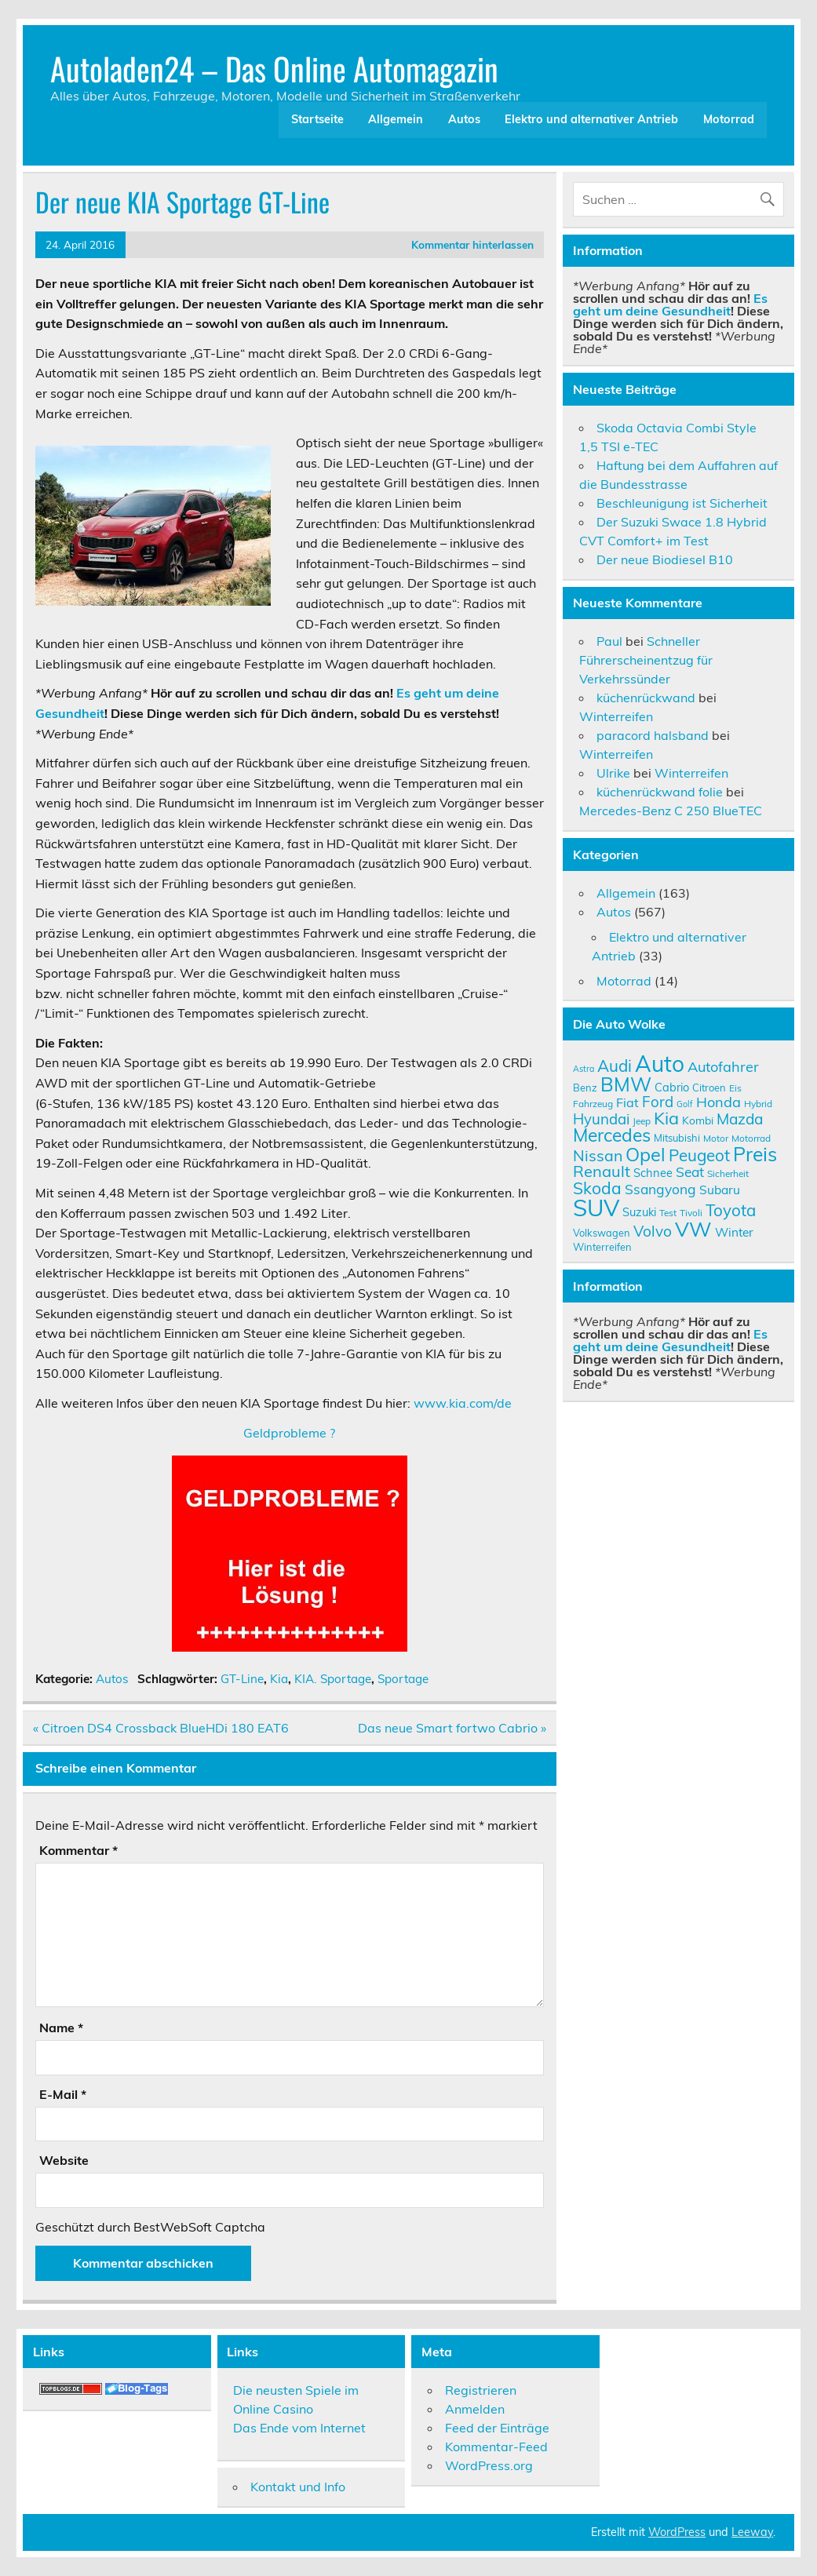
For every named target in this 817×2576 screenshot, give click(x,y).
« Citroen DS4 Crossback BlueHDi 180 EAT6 (161, 1728)
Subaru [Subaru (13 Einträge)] (719, 1189)
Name (61, 2027)
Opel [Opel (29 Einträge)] (646, 1154)
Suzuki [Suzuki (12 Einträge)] (639, 1211)
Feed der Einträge (497, 2428)
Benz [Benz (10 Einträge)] (585, 1087)
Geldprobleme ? (289, 1433)
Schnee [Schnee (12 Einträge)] (653, 1172)
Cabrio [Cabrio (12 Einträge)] (672, 1087)
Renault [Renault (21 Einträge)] (601, 1171)
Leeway (752, 2532)
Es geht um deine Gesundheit (670, 304)
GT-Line (242, 1678)
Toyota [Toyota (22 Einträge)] (731, 1210)
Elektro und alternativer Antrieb (591, 119)
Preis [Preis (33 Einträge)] (755, 1154)
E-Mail (62, 2094)
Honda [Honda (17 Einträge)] (718, 1102)
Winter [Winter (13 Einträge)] (734, 1232)
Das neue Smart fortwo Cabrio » (452, 1728)
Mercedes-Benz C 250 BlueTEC (670, 810)
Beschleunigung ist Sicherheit (682, 503)
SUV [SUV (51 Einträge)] (596, 1207)
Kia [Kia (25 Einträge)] (666, 1117)
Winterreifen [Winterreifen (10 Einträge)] (602, 1247)
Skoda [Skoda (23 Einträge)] (597, 1188)
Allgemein (395, 119)
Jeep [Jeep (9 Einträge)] (642, 1121)
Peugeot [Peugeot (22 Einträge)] (699, 1155)
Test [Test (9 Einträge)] (668, 1213)
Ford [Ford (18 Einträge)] (657, 1101)
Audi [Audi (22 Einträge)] (614, 1065)
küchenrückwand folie (659, 792)
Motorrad (728, 119)
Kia (279, 1678)
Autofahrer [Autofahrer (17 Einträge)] (723, 1067)
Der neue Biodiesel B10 (664, 559)
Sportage (403, 1678)
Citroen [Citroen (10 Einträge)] (709, 1087)
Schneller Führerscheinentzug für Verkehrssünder (646, 660)
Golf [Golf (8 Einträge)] (685, 1104)
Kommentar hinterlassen (472, 244)
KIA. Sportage (332, 1678)
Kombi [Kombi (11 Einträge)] (697, 1120)
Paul (609, 641)
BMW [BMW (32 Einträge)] (625, 1084)
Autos (464, 119)
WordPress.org (489, 2465)
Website (64, 2160)
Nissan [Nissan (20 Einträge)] (597, 1155)
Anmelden (475, 2409)
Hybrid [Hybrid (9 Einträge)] (758, 1103)
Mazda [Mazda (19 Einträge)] (740, 1118)
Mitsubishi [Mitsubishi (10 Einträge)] (677, 1137)
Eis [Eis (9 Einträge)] (735, 1088)
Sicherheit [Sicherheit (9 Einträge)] (728, 1173)
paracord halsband (652, 735)
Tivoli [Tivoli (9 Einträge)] (691, 1213)
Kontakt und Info (297, 2486)
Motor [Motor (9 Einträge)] (715, 1138)
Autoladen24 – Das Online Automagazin (274, 68)
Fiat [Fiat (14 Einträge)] (627, 1102)
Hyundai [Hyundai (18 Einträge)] (601, 1118)
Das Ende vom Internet (299, 2428)
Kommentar (78, 1850)
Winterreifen (616, 716)
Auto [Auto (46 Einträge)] (659, 1063)
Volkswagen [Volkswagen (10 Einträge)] (601, 1232)
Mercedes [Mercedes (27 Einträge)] (612, 1135)
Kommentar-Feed (496, 2446)
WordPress (677, 2532)
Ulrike (613, 773)
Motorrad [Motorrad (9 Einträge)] (751, 1138)
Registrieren (480, 2390)
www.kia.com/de (463, 1403)
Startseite (317, 119)
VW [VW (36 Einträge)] (693, 1228)
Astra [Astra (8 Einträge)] (583, 1068)
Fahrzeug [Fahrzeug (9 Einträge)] (593, 1103)
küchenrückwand (645, 697)
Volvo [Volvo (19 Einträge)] (652, 1231)
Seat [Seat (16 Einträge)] (690, 1171)
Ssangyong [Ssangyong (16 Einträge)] (660, 1188)
